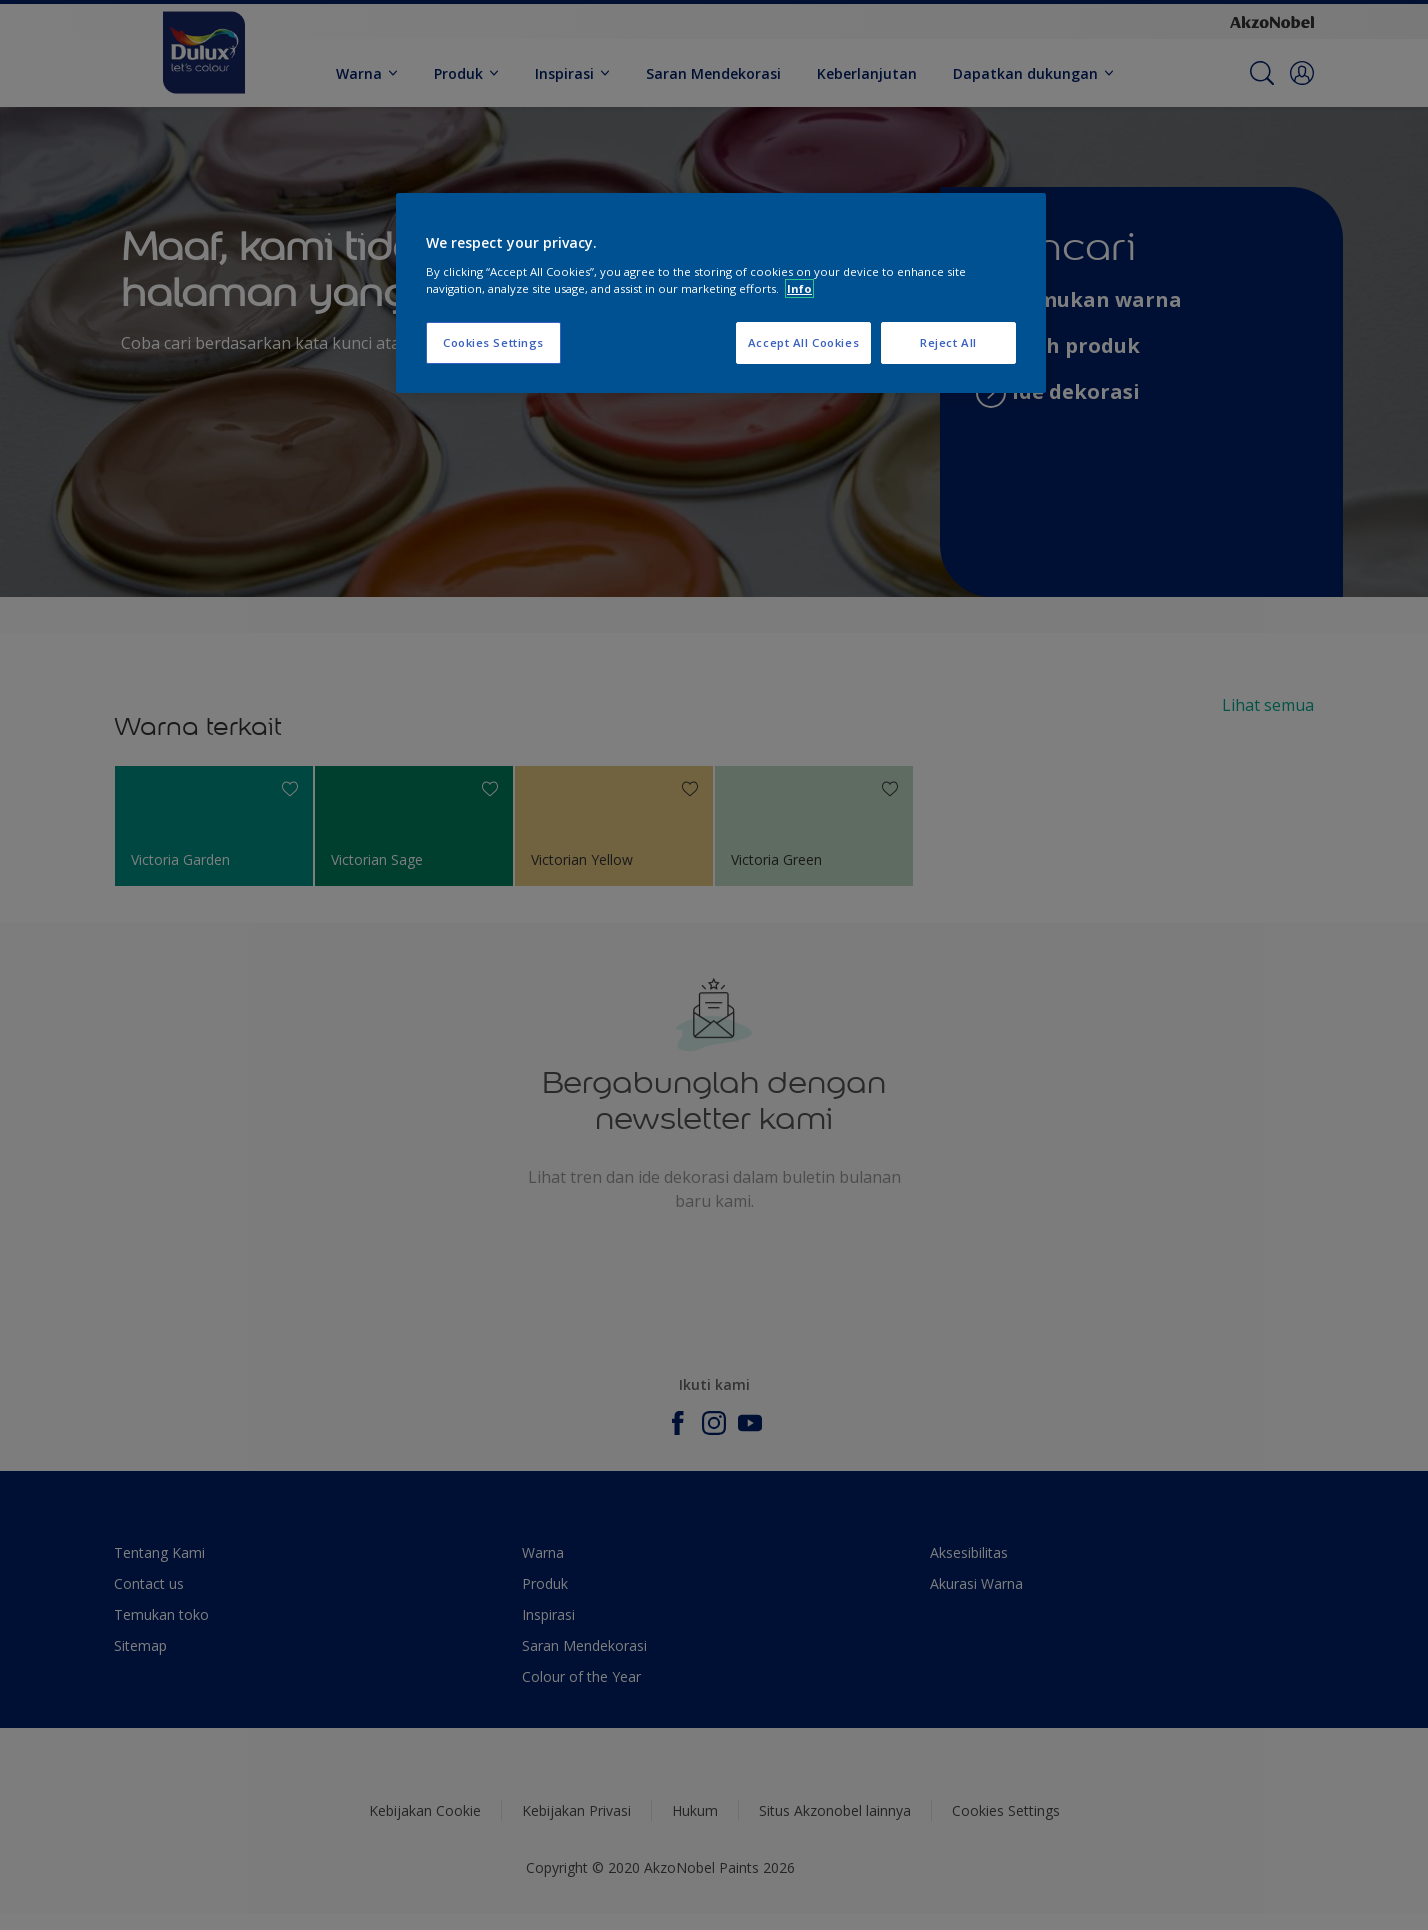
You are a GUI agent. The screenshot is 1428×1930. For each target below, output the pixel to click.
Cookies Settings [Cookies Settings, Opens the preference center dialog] (493, 342)
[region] (721, 293)
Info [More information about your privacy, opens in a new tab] (799, 288)
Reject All (948, 342)
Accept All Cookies (803, 342)
